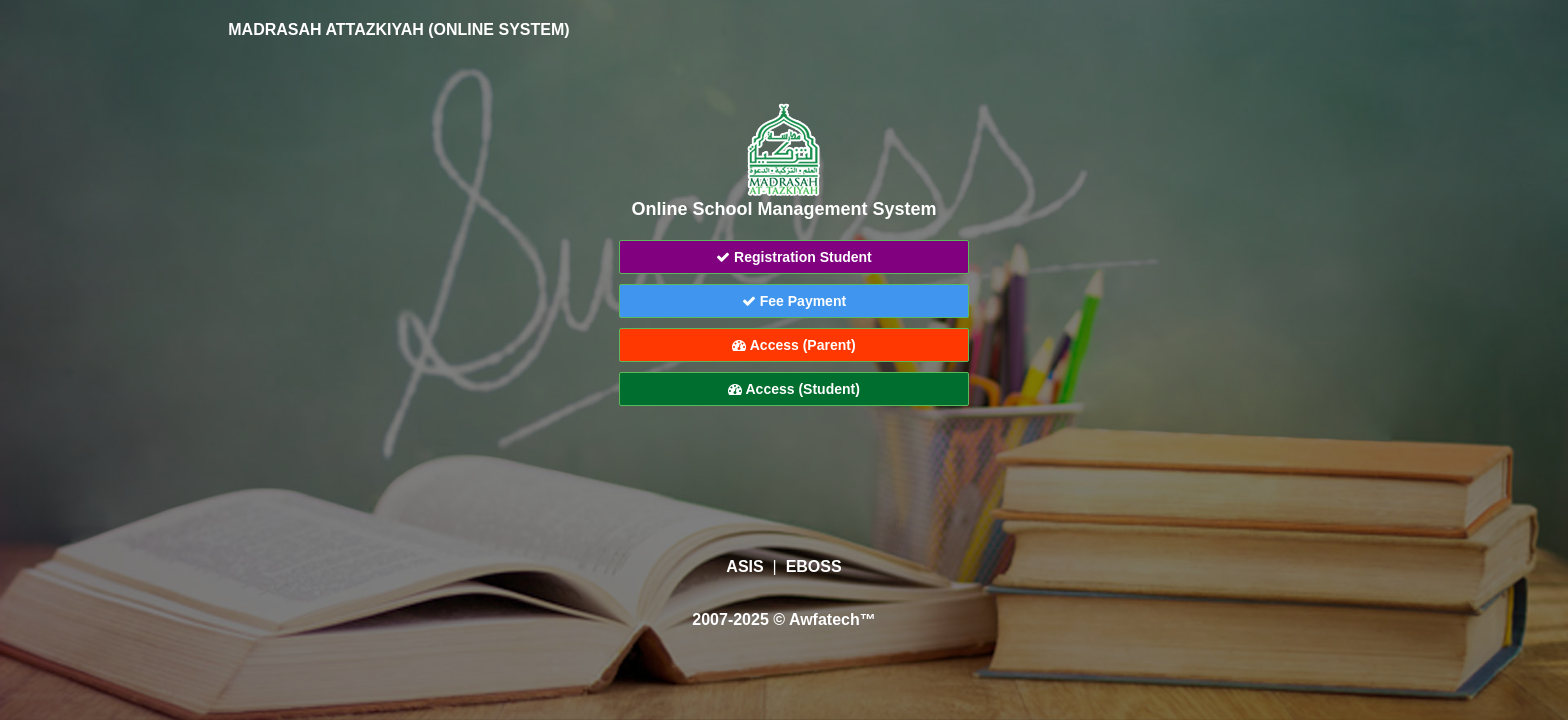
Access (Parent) (793, 345)
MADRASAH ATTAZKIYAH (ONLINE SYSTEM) (384, 29)
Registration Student (794, 257)
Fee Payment (794, 301)
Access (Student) (794, 389)
